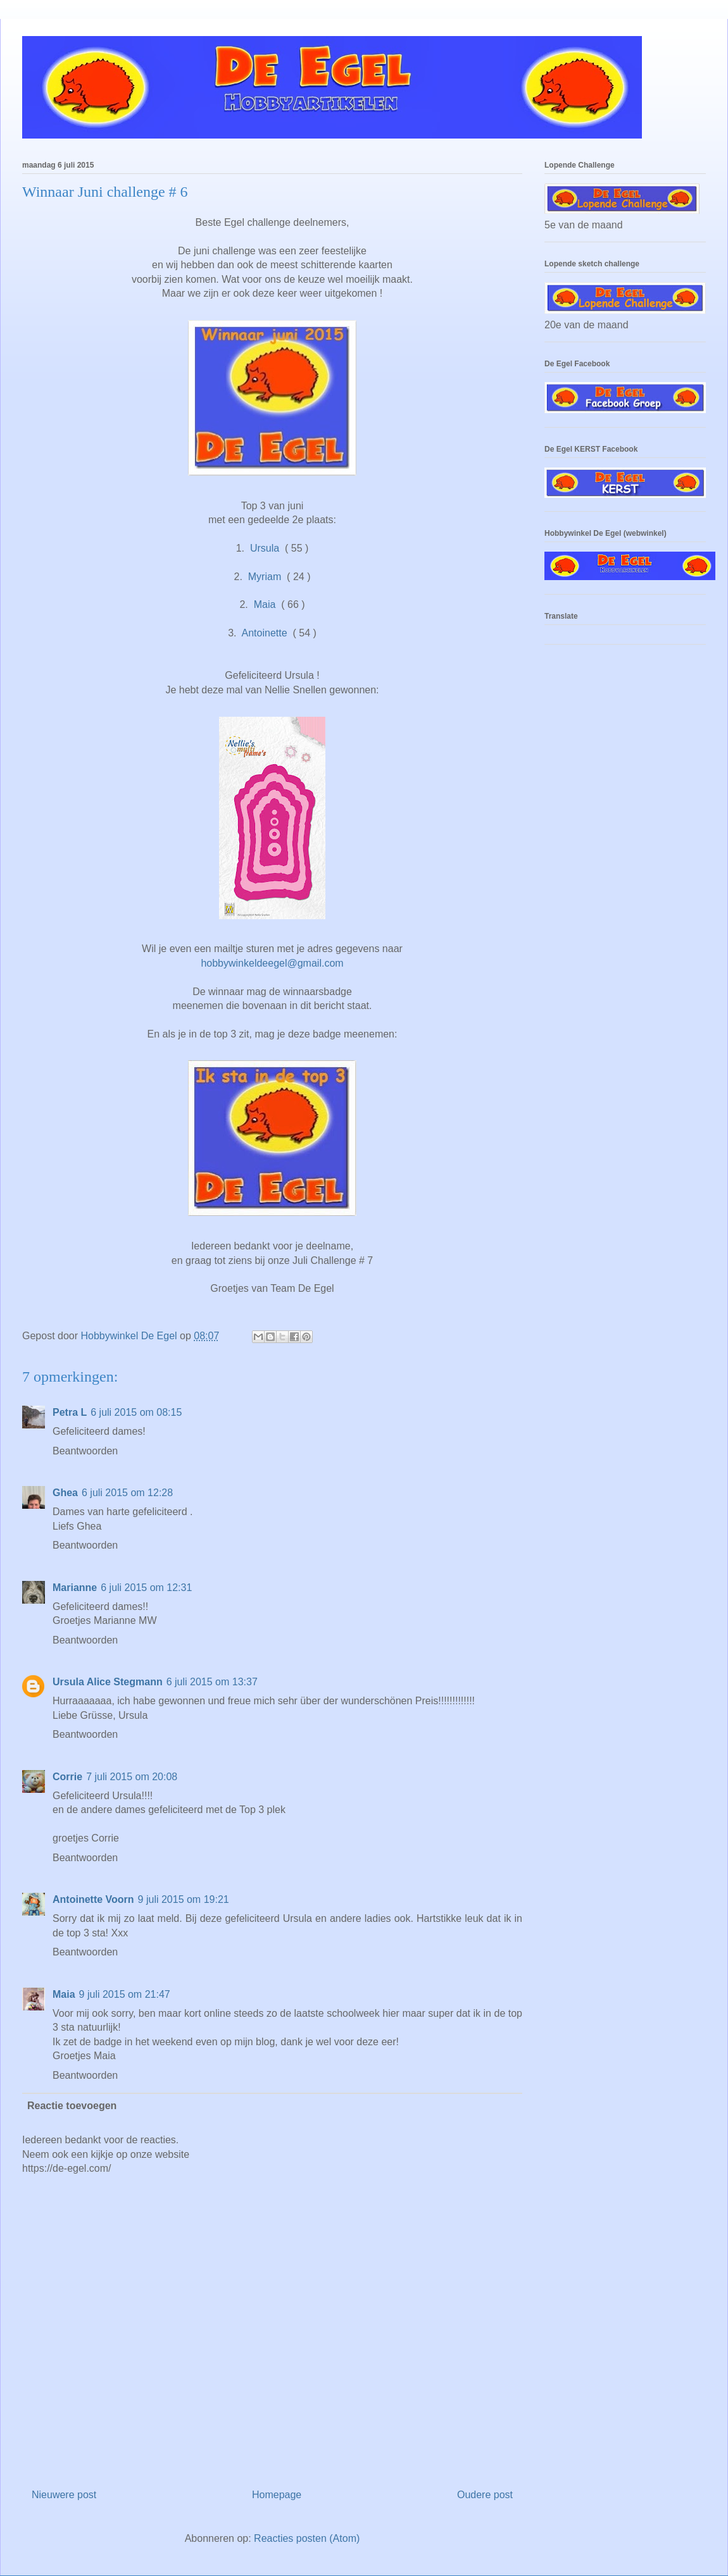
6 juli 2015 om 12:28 (127, 1492)
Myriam (264, 576)
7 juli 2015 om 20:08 (131, 1776)
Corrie (67, 1776)
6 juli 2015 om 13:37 (212, 1681)
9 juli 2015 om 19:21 (183, 1899)
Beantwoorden (85, 1451)
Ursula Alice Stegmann (108, 1681)
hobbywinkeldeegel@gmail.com (272, 963)
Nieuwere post (64, 2494)
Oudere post (485, 2494)
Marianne (75, 1587)
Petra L (70, 1412)
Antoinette (264, 633)
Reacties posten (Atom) (307, 2538)
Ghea (65, 1492)
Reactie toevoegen (71, 2105)
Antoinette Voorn (93, 1899)
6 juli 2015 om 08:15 (136, 1412)
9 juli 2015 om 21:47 (124, 1994)
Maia (265, 604)
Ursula (264, 548)
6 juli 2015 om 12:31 (146, 1587)
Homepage (276, 2494)
